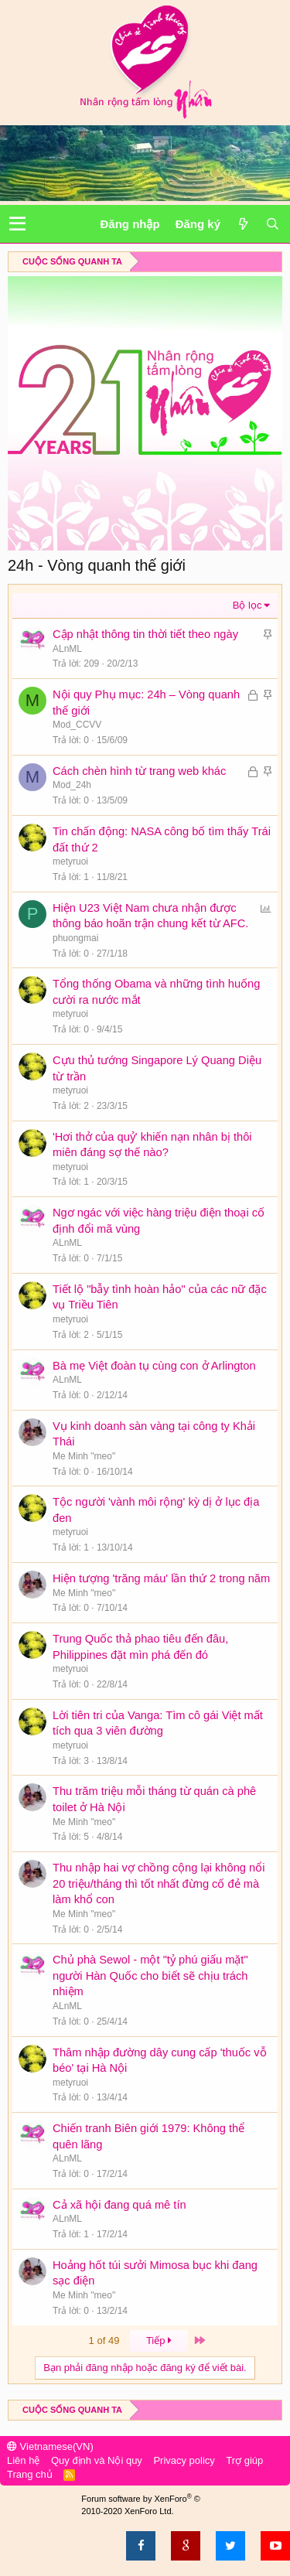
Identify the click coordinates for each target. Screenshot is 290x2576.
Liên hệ (23, 2460)
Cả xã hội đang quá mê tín (119, 2205)
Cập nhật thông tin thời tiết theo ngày (145, 634)
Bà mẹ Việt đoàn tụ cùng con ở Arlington (154, 1366)
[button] (17, 224)
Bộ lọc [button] (247, 605)
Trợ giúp (244, 2460)
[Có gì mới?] (243, 224)
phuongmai (75, 938)
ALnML (67, 648)
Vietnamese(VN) (50, 2446)
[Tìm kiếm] (272, 224)
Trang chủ (30, 2474)
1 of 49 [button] (104, 2340)
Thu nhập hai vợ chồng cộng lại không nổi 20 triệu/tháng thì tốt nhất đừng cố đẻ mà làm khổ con (158, 1883)
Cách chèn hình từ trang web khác (139, 771)
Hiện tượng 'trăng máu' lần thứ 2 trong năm (161, 1578)
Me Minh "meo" (84, 1456)
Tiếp (159, 2340)
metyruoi (70, 861)
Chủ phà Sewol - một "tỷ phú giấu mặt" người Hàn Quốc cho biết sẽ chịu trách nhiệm (150, 1975)
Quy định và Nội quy (96, 2460)
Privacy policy (183, 2460)
